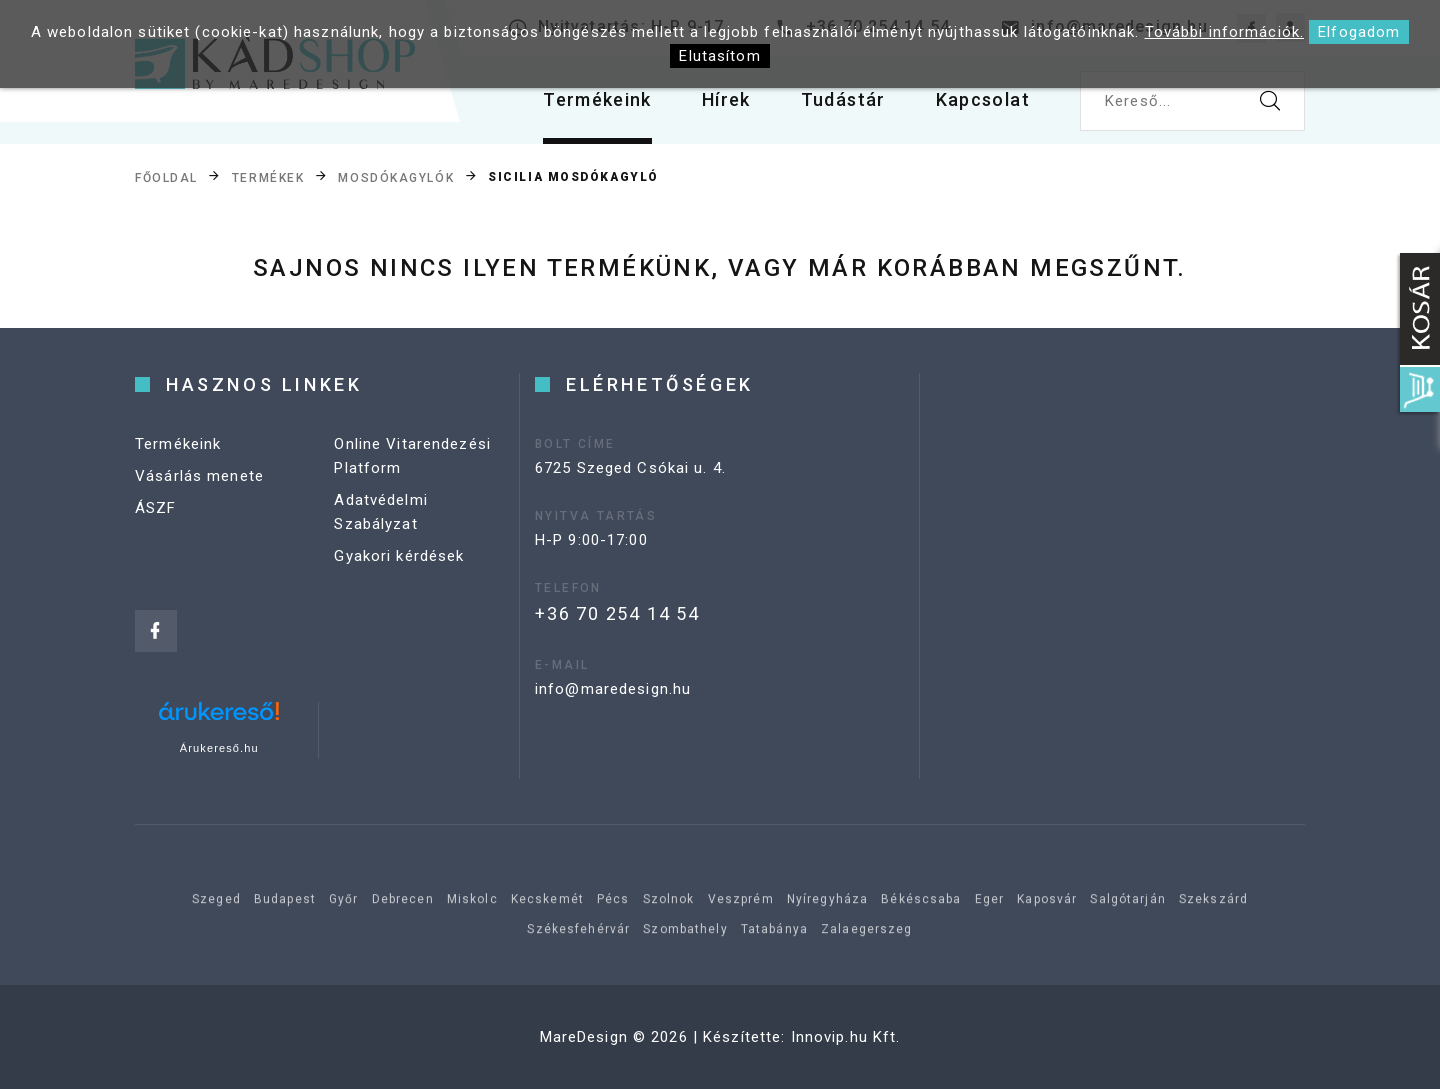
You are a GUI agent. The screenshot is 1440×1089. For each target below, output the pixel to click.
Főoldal (166, 178)
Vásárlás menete (199, 476)
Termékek (268, 178)
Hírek (726, 99)
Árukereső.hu (219, 748)
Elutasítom (719, 56)
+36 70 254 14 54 (617, 613)
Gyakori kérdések (399, 556)
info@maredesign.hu (613, 689)
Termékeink (597, 99)
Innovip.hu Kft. (846, 1037)
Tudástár (843, 99)
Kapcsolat (983, 99)
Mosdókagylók (396, 178)
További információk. (1225, 32)
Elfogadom (1359, 32)
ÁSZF (156, 508)
